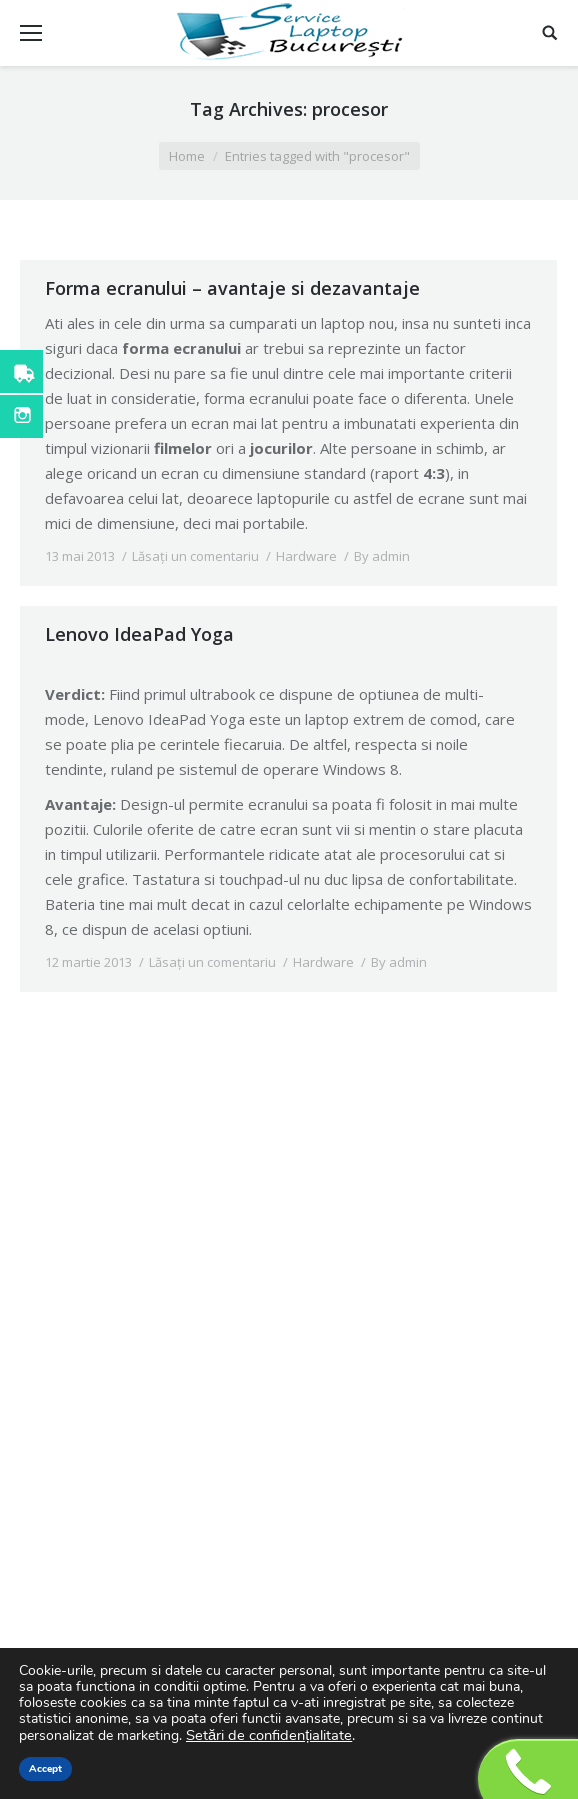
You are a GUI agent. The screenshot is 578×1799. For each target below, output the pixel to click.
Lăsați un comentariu (195, 556)
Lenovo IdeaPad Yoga (139, 634)
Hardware (306, 556)
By (382, 556)
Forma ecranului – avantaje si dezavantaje (232, 288)
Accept (45, 1769)
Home (187, 156)
